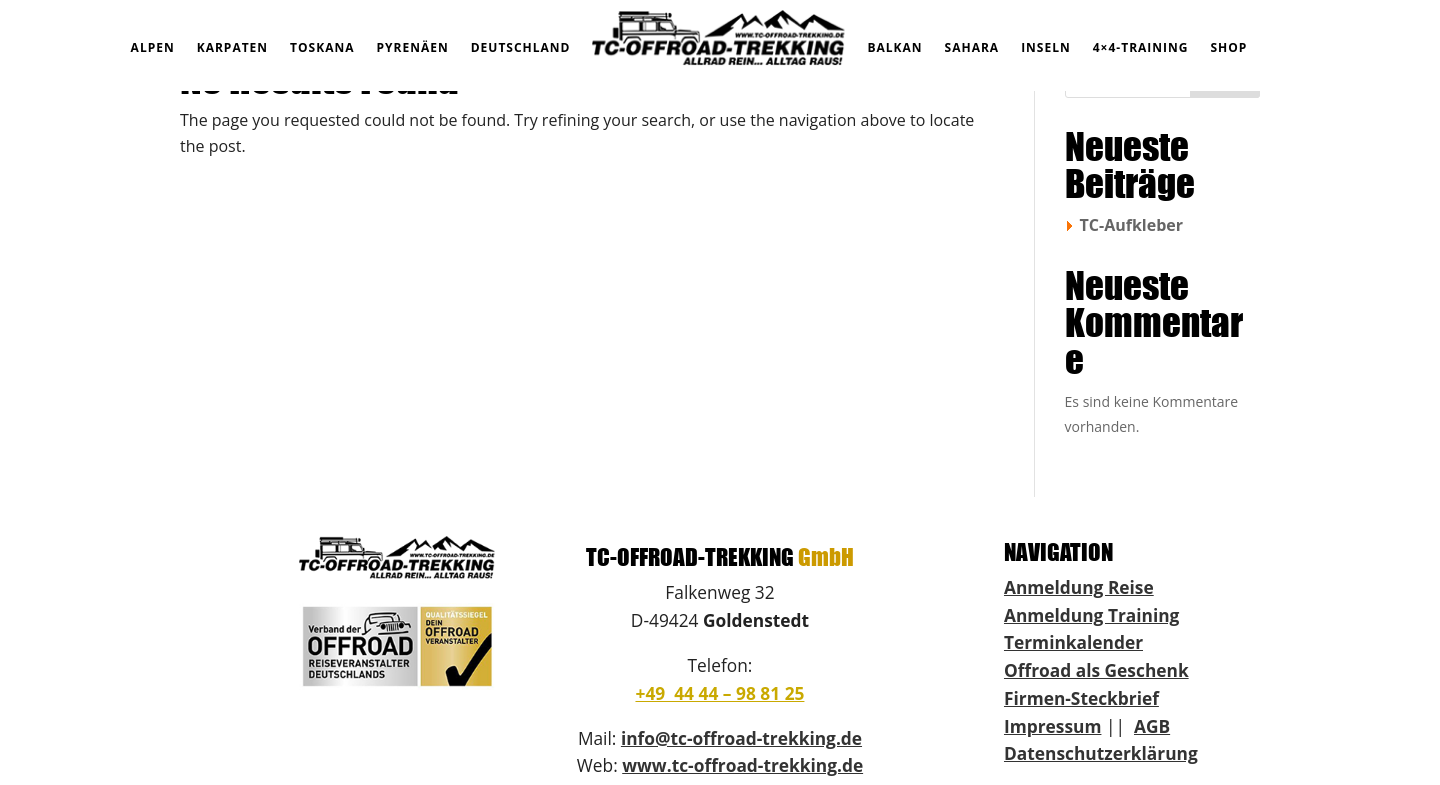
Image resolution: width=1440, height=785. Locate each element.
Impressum (1052, 726)
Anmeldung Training (1091, 615)
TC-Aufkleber (1131, 225)
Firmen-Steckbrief (1081, 698)
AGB (1152, 726)
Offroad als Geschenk (1096, 670)
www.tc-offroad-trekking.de (742, 765)
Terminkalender (1073, 642)
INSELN (1046, 47)
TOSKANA (322, 47)
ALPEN (153, 47)
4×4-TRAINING (1141, 47)
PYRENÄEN (413, 47)
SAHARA (972, 47)
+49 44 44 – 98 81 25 (719, 693)
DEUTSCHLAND (521, 47)
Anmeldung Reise (1079, 587)
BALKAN (894, 47)
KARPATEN (232, 47)
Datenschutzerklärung (1101, 753)
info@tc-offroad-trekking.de (741, 738)
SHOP (1228, 47)
